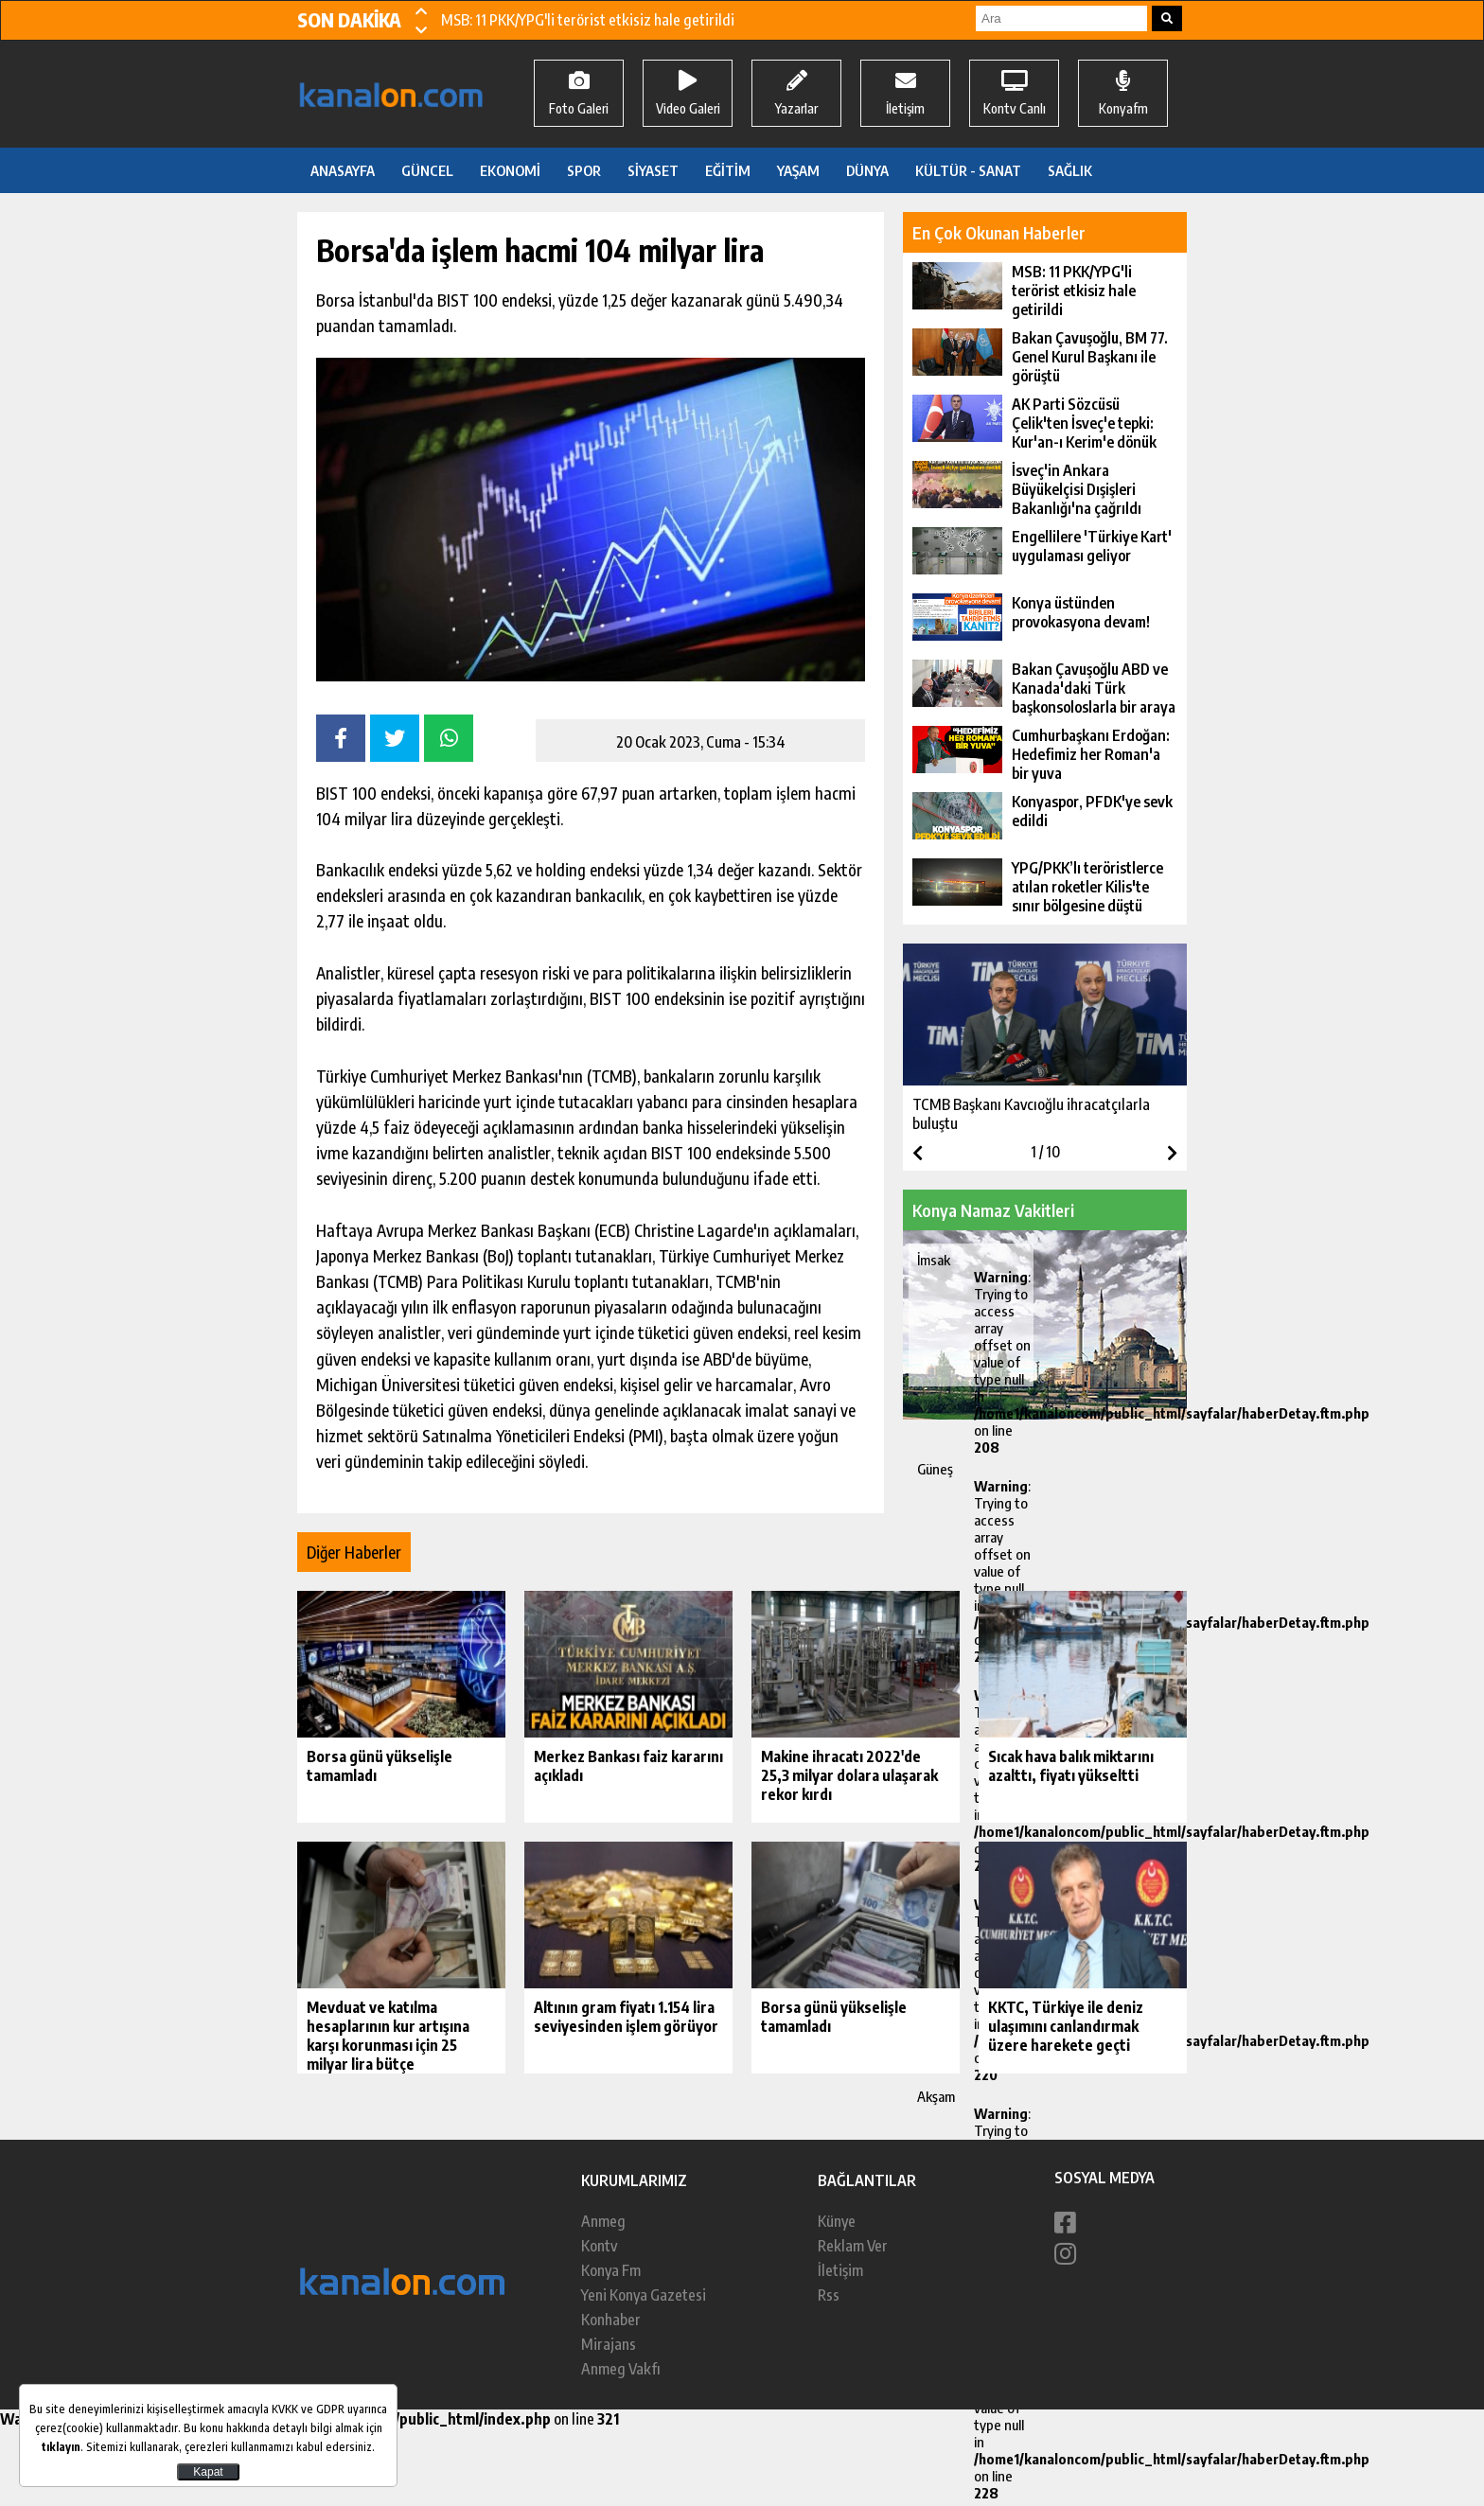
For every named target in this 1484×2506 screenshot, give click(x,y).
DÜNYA (867, 170)
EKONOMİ (510, 170)
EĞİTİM (728, 170)
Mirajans (608, 2344)
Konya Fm (611, 2270)
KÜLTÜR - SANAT (968, 170)
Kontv (599, 2245)
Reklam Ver (853, 2245)
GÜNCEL (427, 170)
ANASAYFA (342, 170)
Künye (837, 2221)
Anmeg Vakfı (621, 2368)
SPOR (584, 170)
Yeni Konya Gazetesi (643, 2294)
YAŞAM (798, 170)
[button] (421, 10)
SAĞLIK (1070, 170)
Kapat (207, 2472)
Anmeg (603, 2221)
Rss (828, 2294)
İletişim (840, 2270)
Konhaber (611, 2319)
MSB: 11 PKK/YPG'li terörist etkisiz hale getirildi (587, 19)
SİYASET (653, 170)
